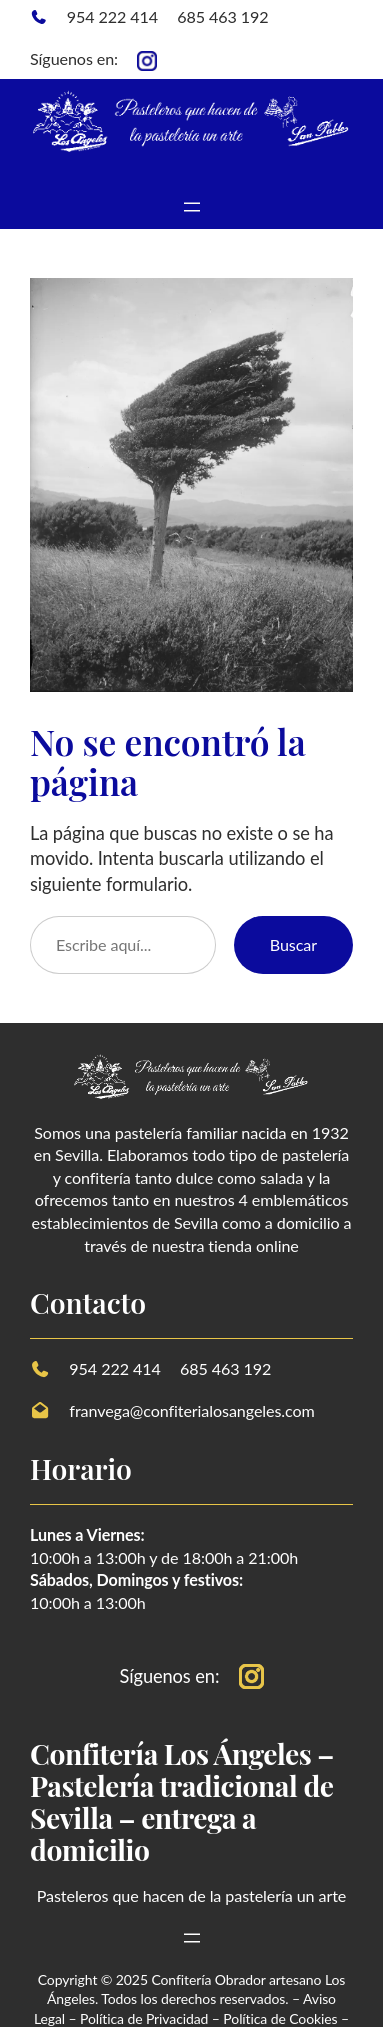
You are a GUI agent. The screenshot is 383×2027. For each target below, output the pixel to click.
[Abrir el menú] (192, 207)
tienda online (253, 1245)
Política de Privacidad (144, 2018)
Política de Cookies (280, 2018)
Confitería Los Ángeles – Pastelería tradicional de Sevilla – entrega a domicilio (182, 1800)
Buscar (293, 944)
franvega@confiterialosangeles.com (191, 1410)
